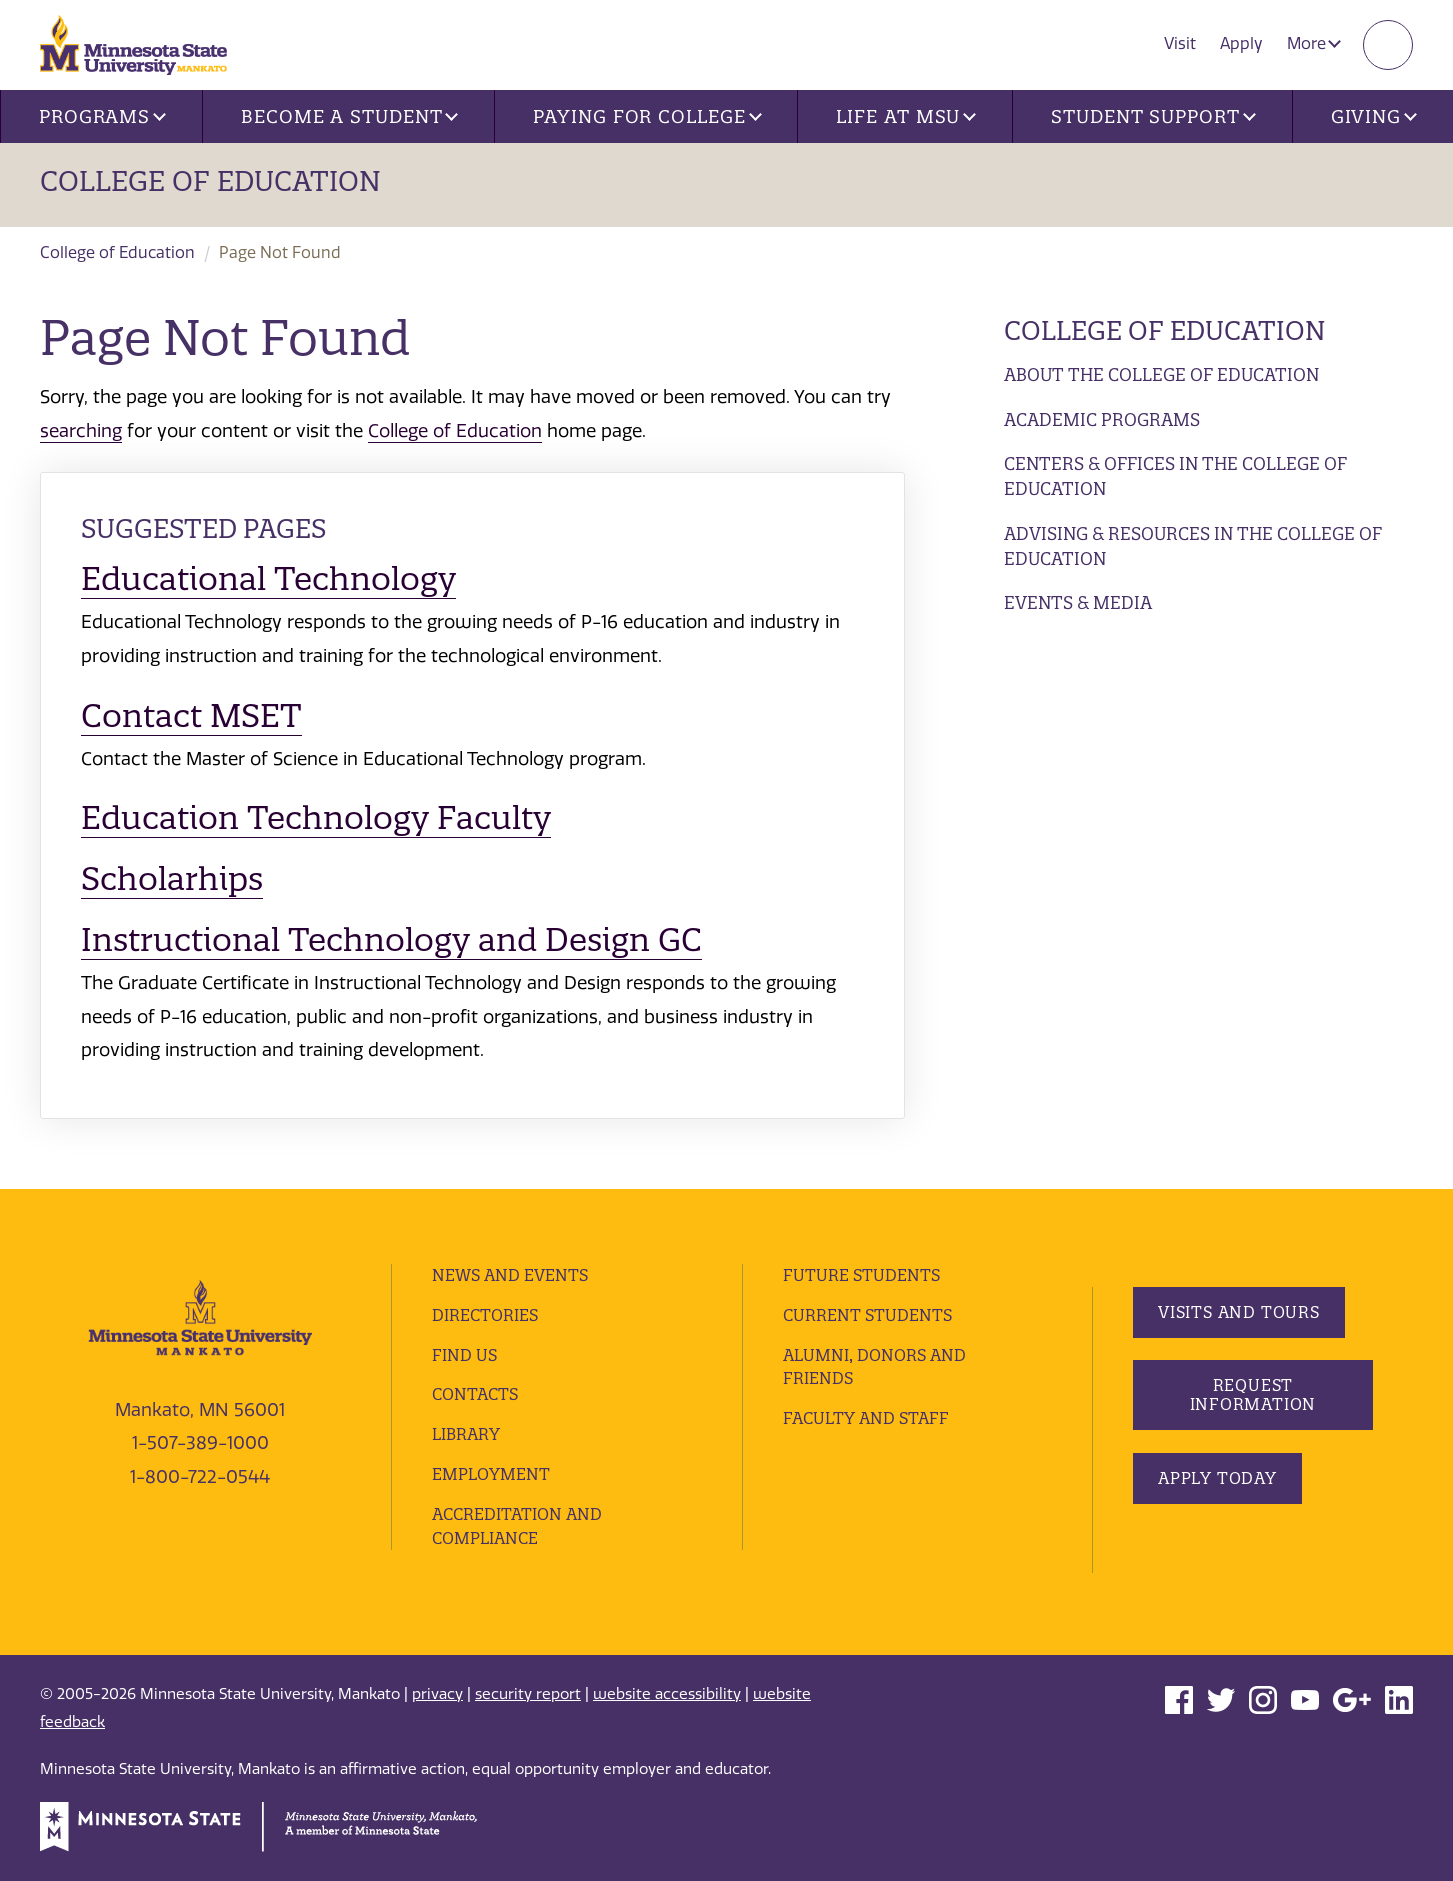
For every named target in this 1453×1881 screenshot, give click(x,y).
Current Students (867, 1315)
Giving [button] (1374, 116)
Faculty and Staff (866, 1418)
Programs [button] (102, 116)
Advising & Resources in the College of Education (1193, 546)
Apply (1241, 43)
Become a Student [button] (349, 116)
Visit (1180, 43)
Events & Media (1078, 602)
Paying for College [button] (647, 116)
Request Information (1253, 1394)
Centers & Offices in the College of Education (1175, 476)
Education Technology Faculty (316, 817)
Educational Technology (268, 578)
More (1314, 43)
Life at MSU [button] (906, 116)
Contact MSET (191, 715)
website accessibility (667, 1694)
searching (81, 431)
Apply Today (1217, 1478)
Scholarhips (172, 878)
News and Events (510, 1275)
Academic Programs (1102, 419)
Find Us (464, 1355)
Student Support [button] (1153, 116)
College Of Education (210, 181)
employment (491, 1474)
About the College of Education (1161, 374)
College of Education (117, 252)
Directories (485, 1315)
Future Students (861, 1275)
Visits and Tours (1239, 1312)
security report (528, 1694)
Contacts (475, 1394)
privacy (437, 1694)
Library (466, 1434)
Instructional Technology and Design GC (391, 939)
